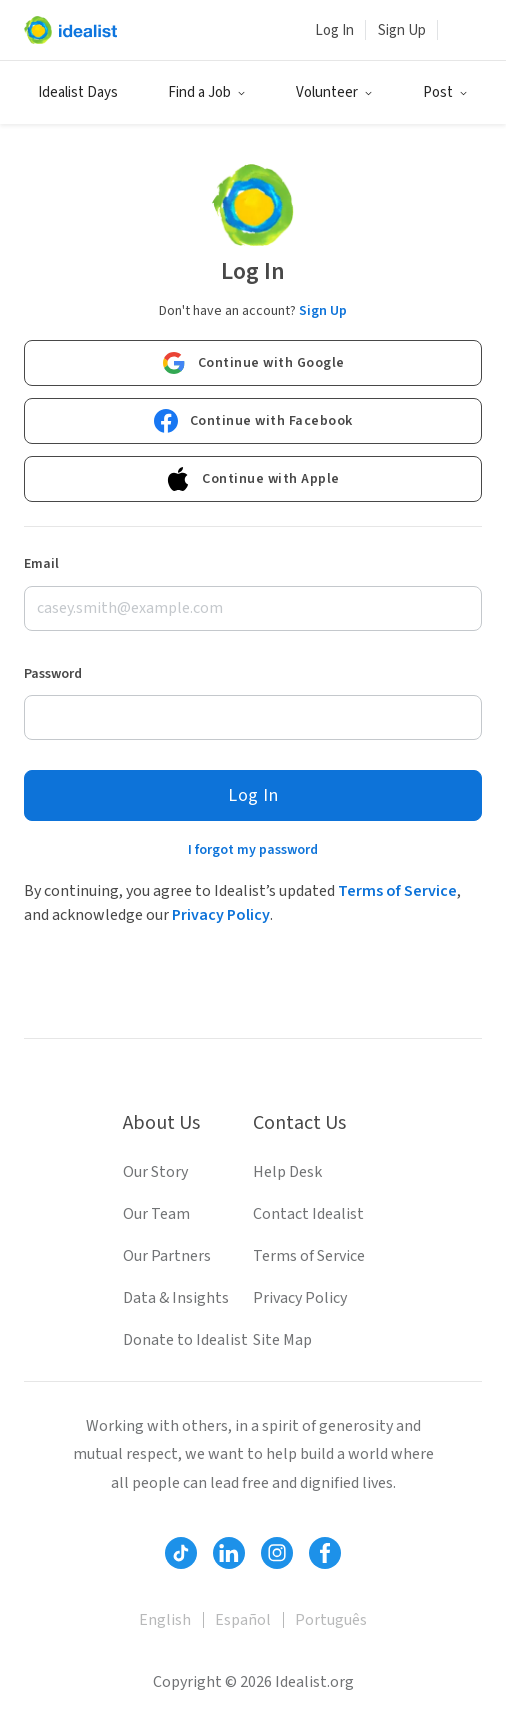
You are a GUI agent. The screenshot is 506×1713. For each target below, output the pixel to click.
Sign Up (402, 30)
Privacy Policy (221, 915)
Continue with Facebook (253, 421)
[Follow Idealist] (181, 1553)
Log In (334, 30)
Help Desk (287, 1172)
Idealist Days (78, 92)
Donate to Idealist (185, 1340)
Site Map (282, 1340)
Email (41, 564)
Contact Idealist (308, 1214)
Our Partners (167, 1256)
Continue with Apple (253, 479)
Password (53, 674)
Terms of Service (397, 891)
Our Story (155, 1172)
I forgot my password (253, 850)
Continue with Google (253, 363)
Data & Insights (176, 1298)
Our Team (156, 1214)
